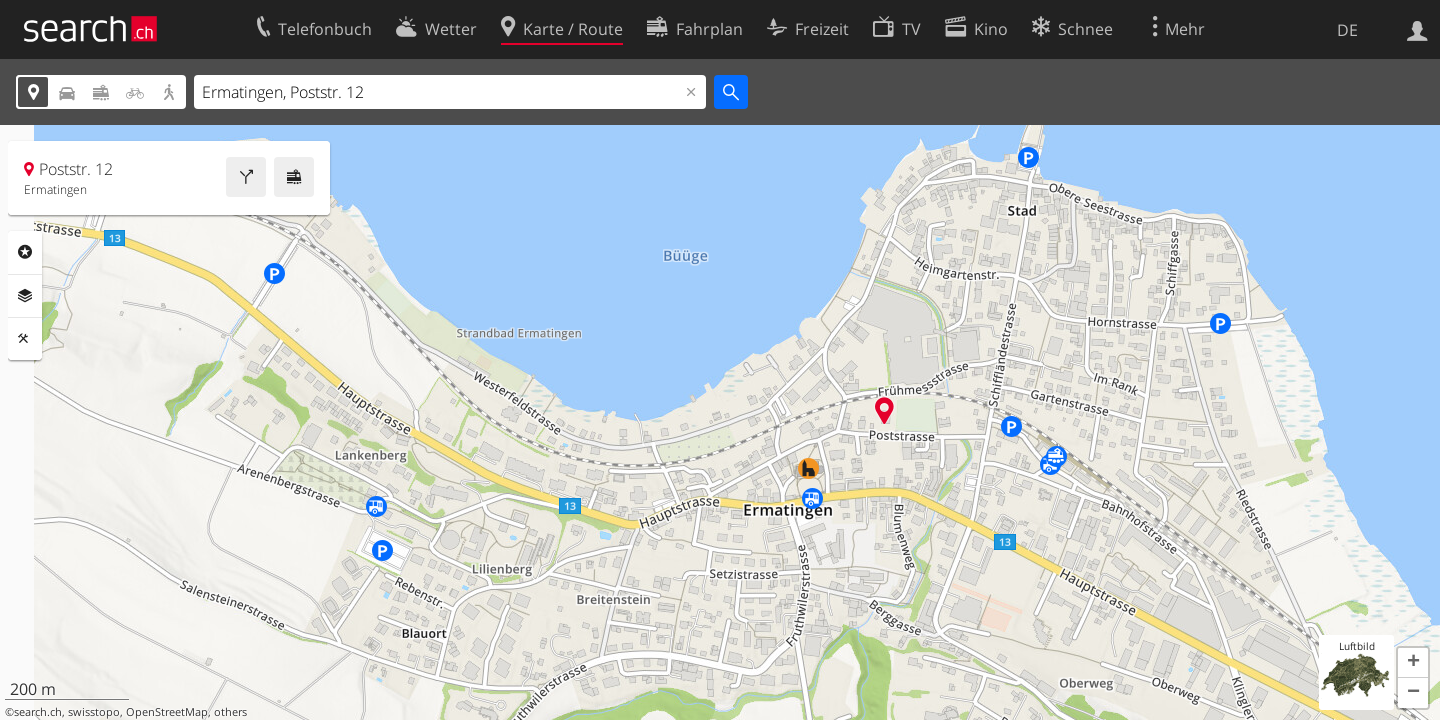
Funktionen (25, 339)
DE (1347, 30)
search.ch (38, 712)
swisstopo (94, 712)
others (230, 712)
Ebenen (25, 296)
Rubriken (25, 252)
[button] (1413, 663)
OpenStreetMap (167, 712)
